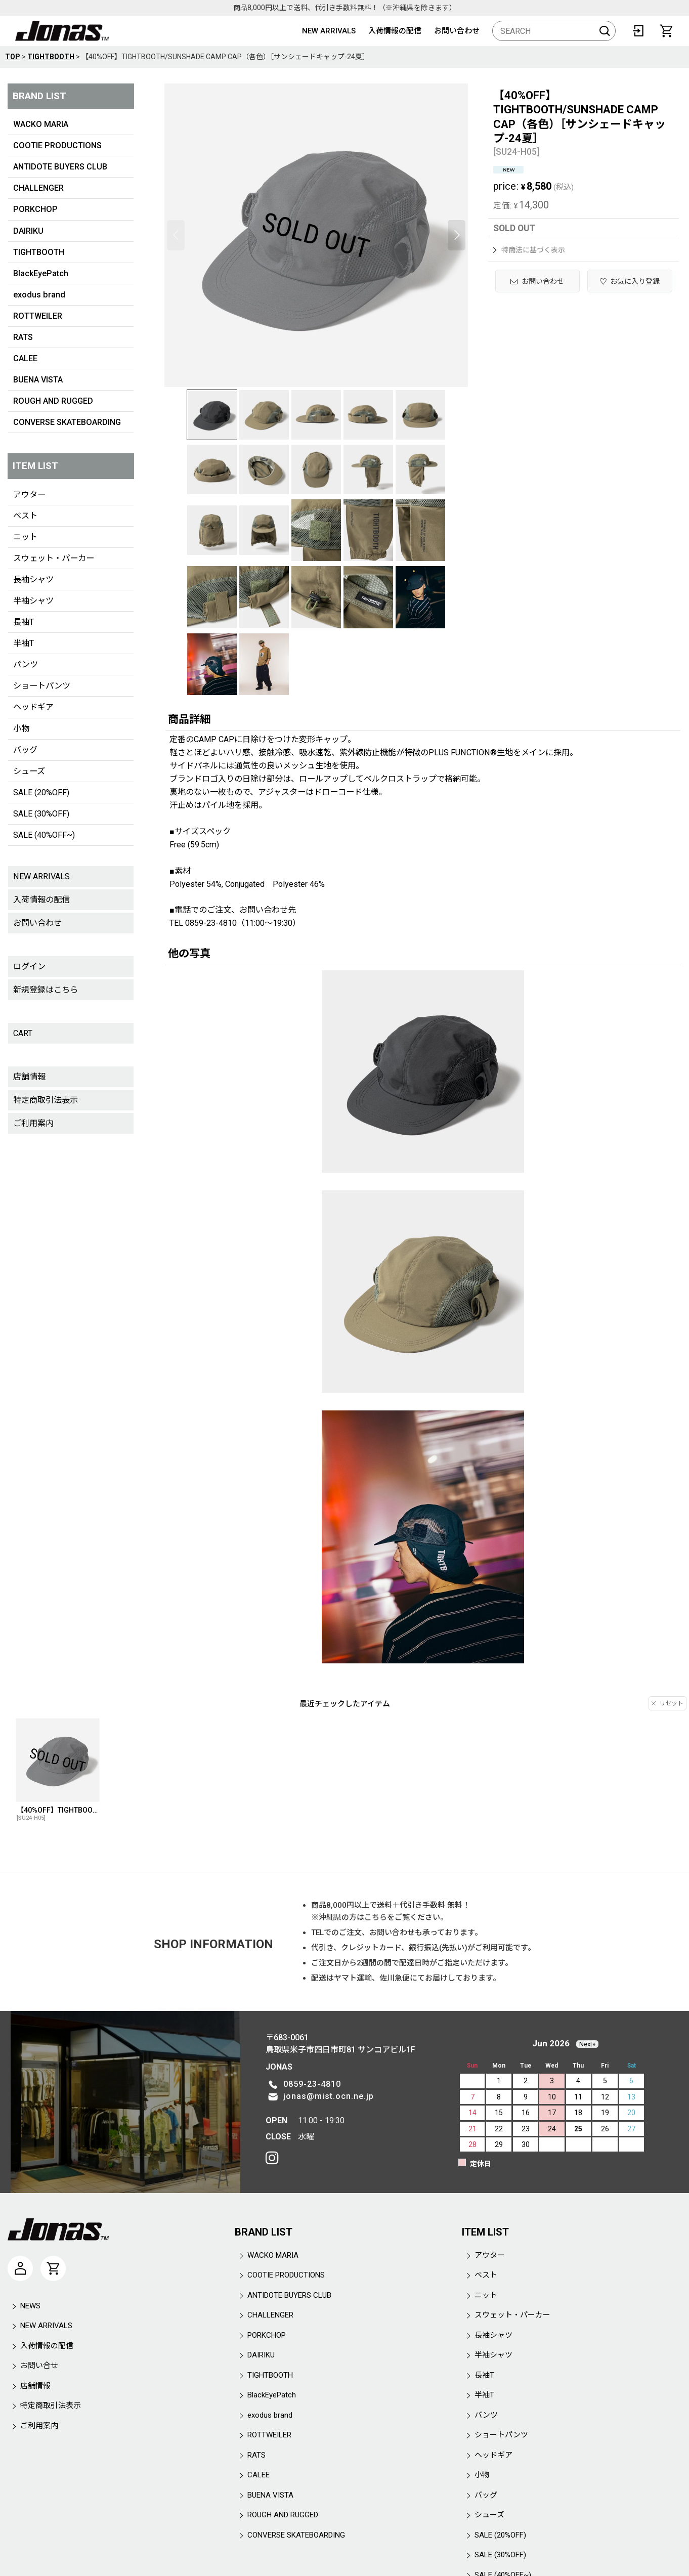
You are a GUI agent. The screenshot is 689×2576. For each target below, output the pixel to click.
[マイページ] (20, 2268)
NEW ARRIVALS (329, 30)
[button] (176, 235)
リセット (667, 1703)
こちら (375, 1917)
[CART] (666, 30)
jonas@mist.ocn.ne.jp (328, 2096)
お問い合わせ (457, 30)
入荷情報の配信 (394, 30)
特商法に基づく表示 (529, 250)
